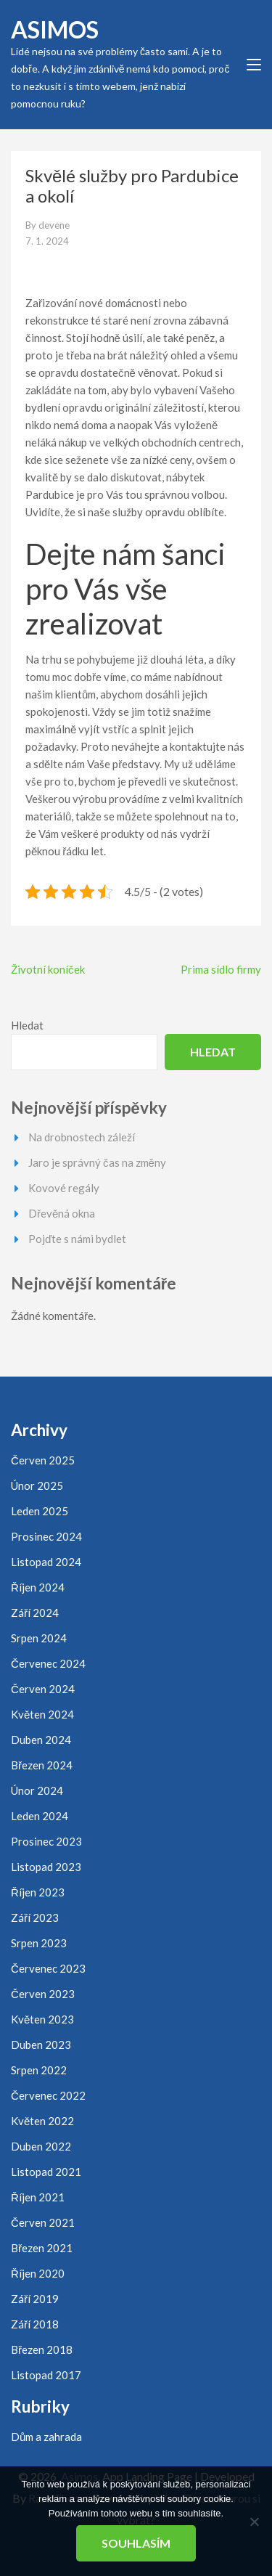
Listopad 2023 (46, 1866)
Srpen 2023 (39, 1942)
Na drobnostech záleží (81, 1137)
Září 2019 (35, 2298)
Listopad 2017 (46, 2374)
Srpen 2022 (39, 2069)
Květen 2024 (42, 1714)
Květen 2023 (42, 2019)
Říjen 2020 (38, 2273)
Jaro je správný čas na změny (97, 1162)
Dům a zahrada (46, 2436)
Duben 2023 (41, 2044)
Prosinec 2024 (46, 1536)
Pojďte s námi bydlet (77, 1238)
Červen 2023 (43, 1993)
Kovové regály (63, 1187)
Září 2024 (35, 1612)
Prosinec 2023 (46, 1841)
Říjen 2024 (38, 1587)
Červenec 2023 (48, 1968)
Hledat (27, 1025)
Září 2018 (35, 2324)
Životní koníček (48, 969)
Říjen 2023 (38, 1892)
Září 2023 (35, 1917)
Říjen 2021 (38, 2197)
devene (54, 225)
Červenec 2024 (48, 1663)
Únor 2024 (37, 1790)
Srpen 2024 (39, 1637)
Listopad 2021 (46, 2171)
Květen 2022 (42, 2120)
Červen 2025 (43, 1460)
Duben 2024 (41, 1739)
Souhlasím (136, 2543)
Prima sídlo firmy (221, 969)
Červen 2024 (43, 1688)
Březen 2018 (42, 2349)
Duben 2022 (41, 2146)
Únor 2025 (37, 1485)
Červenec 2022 (48, 2095)
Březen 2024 (42, 1765)
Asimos (55, 29)
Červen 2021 (43, 2222)
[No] (254, 2521)
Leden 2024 (39, 1815)
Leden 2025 (39, 1510)
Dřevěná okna (61, 1213)
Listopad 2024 (46, 1561)
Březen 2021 (42, 2247)
